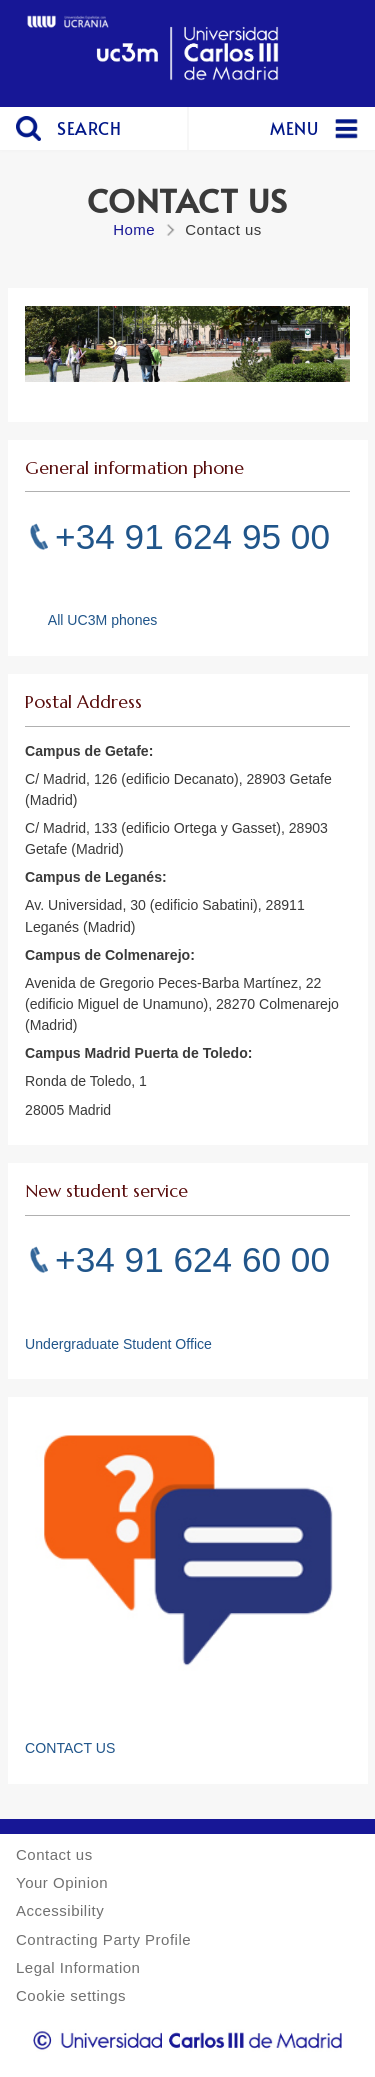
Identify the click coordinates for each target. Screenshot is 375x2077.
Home (134, 229)
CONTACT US (70, 1748)
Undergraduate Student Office (118, 1344)
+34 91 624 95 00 (192, 536)
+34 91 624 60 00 (192, 1259)
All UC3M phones (103, 620)
